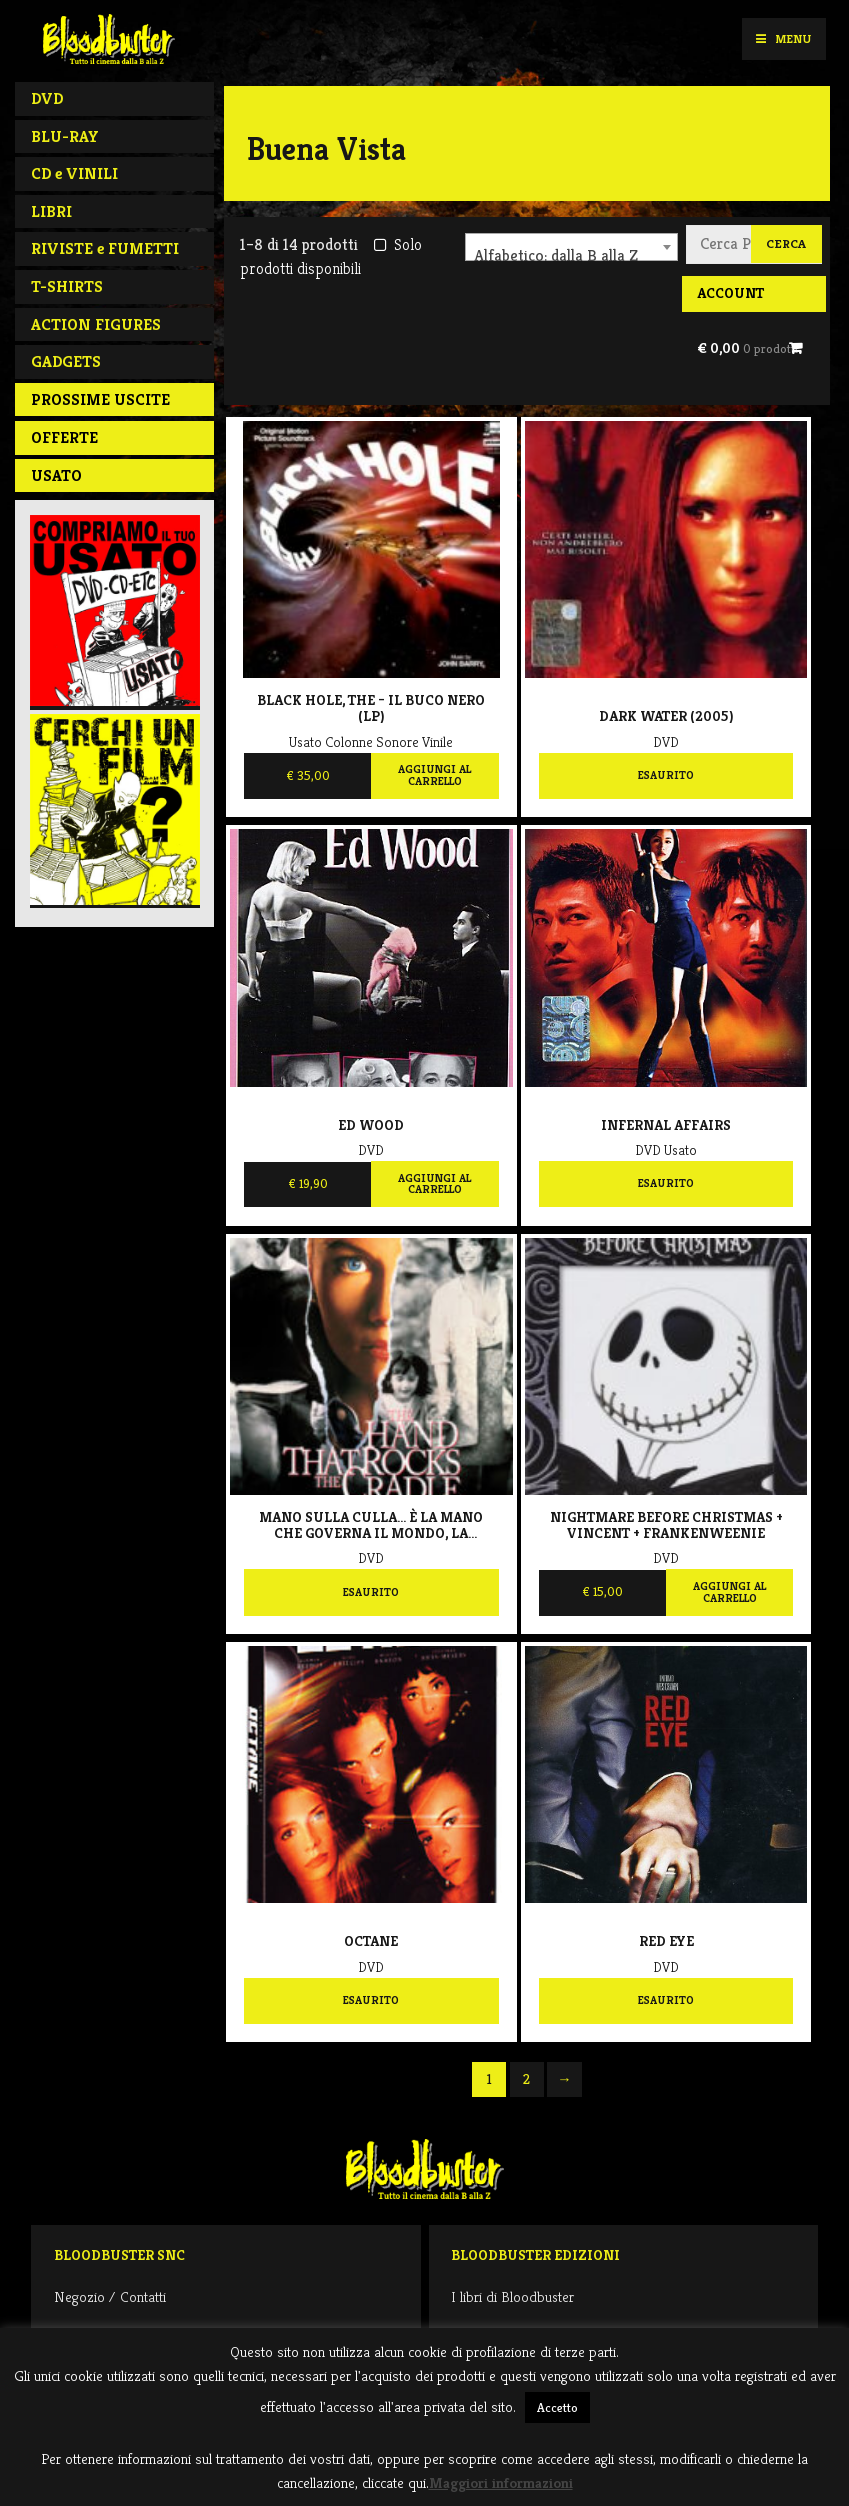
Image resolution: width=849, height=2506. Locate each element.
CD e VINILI (74, 173)
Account (730, 293)
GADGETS (66, 361)
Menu (783, 38)
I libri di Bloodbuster (512, 2296)
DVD (47, 98)
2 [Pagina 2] (526, 2079)
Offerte (64, 437)
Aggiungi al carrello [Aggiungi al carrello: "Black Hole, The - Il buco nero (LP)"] (434, 775)
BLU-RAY (65, 136)
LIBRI (51, 211)
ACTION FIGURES (96, 324)
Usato (56, 475)
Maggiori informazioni (501, 2482)
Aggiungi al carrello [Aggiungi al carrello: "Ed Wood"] (434, 1184)
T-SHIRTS (67, 286)
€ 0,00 (747, 348)
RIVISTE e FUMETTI (105, 248)
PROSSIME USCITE (100, 399)
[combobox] (571, 247)
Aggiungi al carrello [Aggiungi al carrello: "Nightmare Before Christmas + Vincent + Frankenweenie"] (729, 1592)
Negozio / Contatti (110, 2296)
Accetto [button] (557, 2407)
